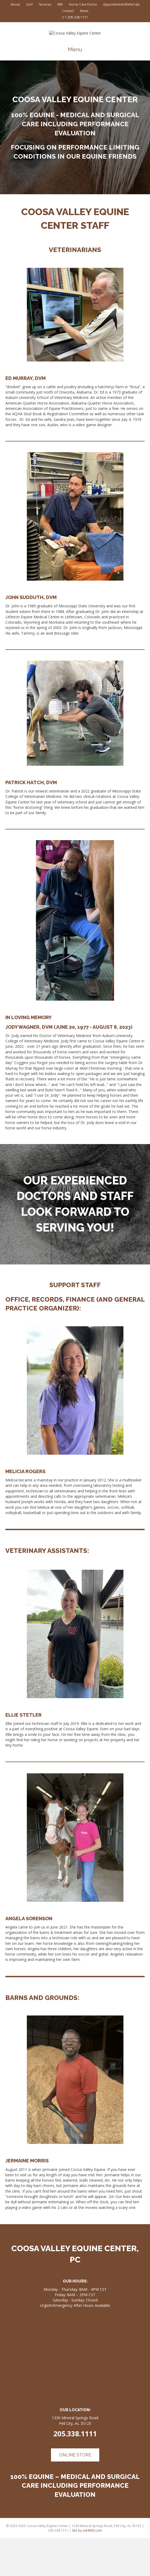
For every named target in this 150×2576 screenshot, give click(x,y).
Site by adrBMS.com (87, 2568)
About (15, 4)
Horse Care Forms (83, 4)
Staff (29, 4)
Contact (68, 11)
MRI (60, 4)
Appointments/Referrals (121, 4)
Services (45, 4)
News (84, 11)
